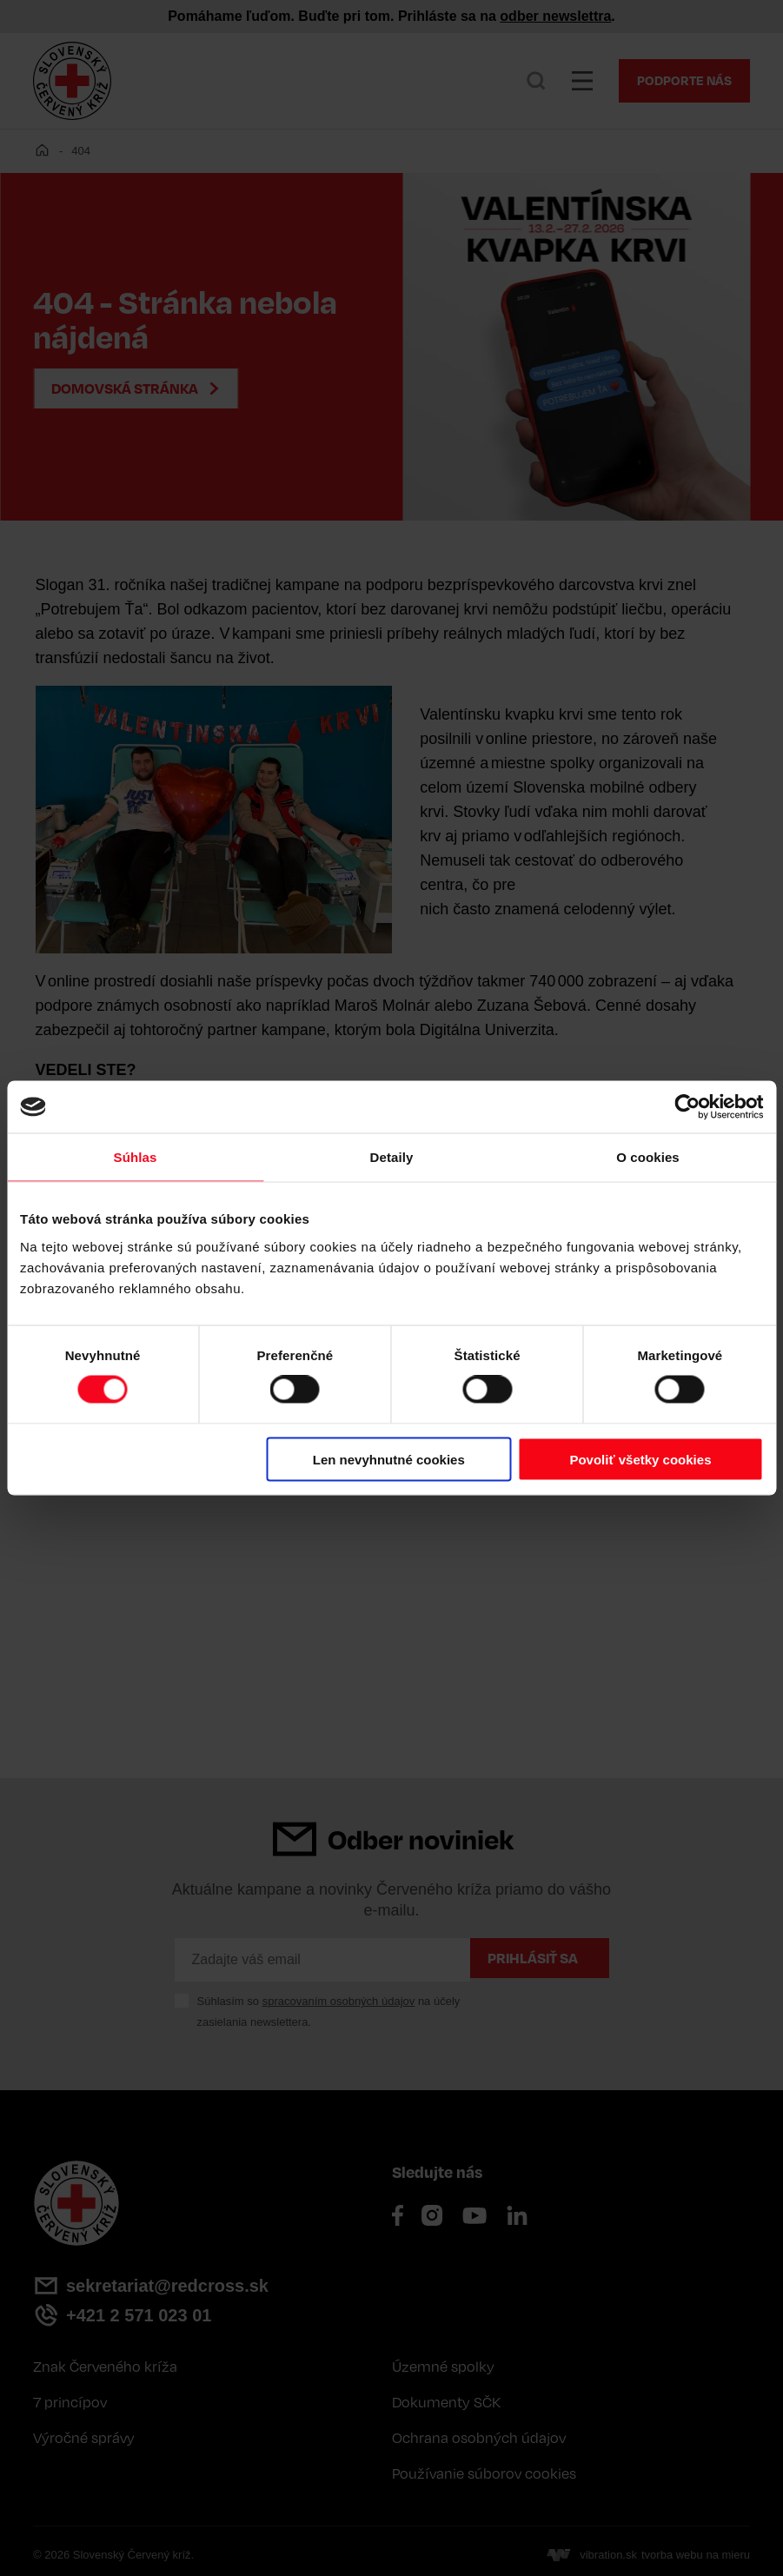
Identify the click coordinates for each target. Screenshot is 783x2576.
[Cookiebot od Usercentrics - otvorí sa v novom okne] (687, 1107)
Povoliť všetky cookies (640, 1458)
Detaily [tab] (392, 1157)
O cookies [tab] (648, 1157)
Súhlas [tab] (135, 1157)
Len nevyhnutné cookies (389, 1458)
